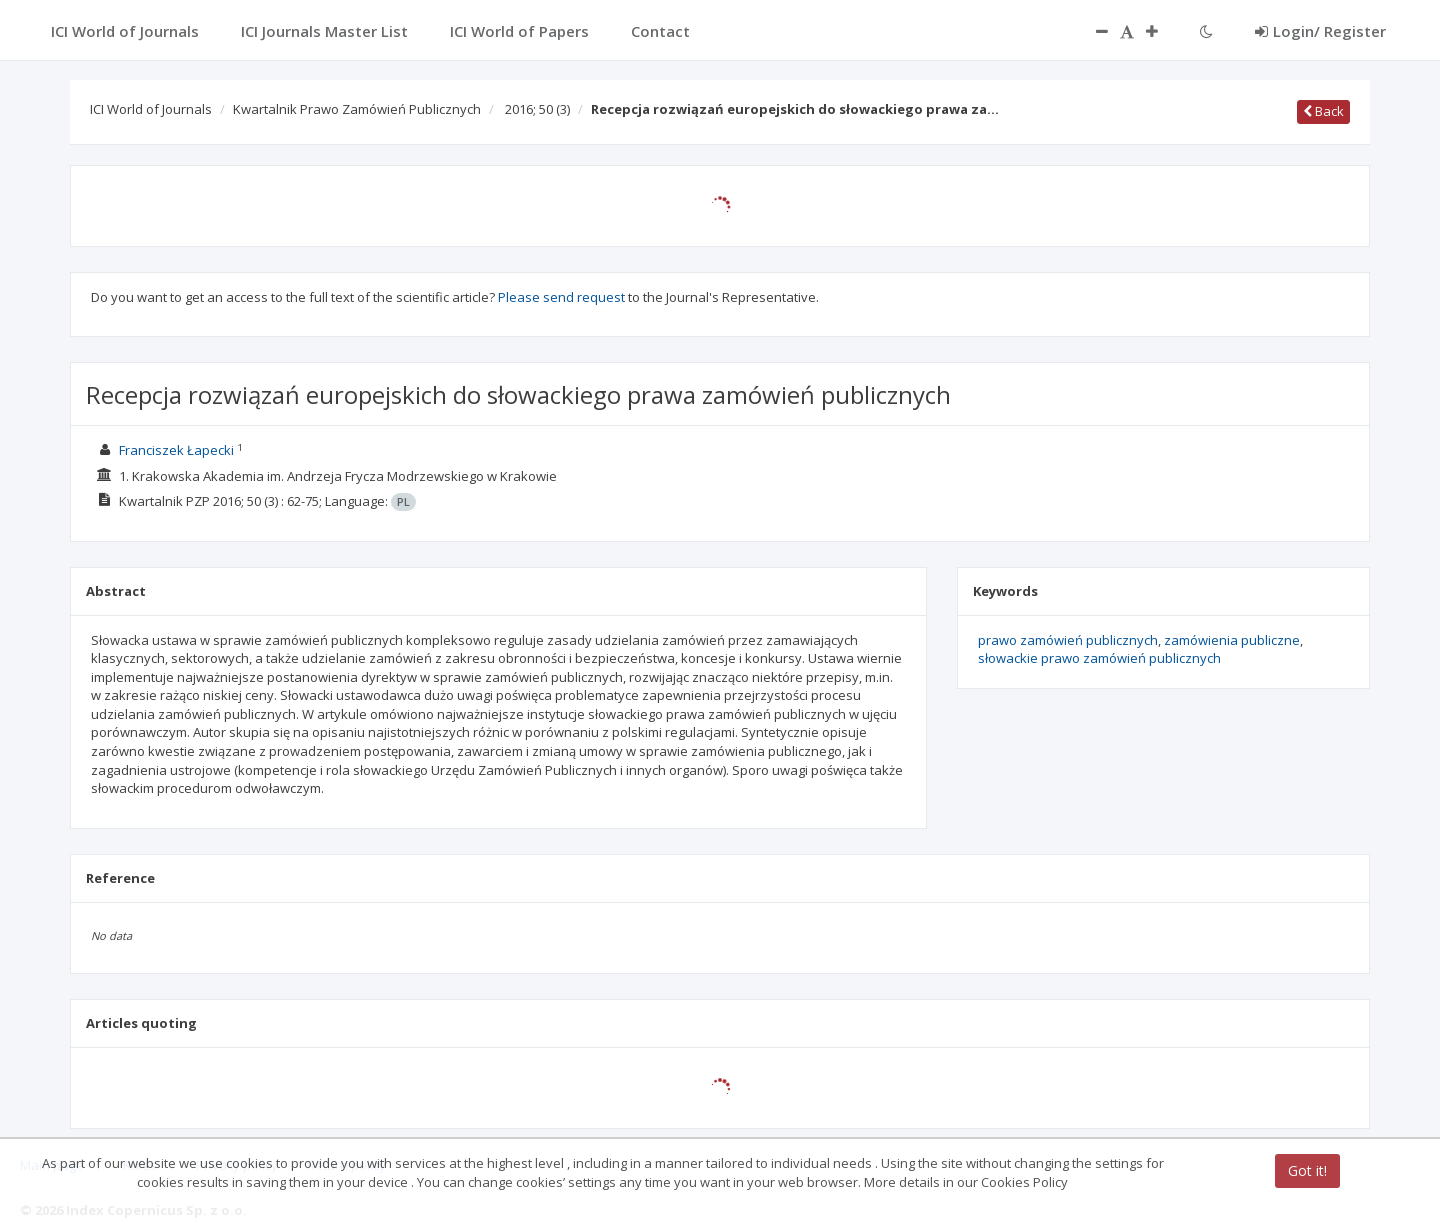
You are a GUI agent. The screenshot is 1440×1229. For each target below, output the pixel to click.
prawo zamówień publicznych (1068, 640)
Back (1323, 111)
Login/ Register (1320, 31)
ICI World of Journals (151, 109)
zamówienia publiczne (1232, 640)
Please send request (561, 297)
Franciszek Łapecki (176, 450)
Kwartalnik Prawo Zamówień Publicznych (357, 109)
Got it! (1307, 1170)
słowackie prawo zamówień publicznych (1099, 658)
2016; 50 (537, 109)
